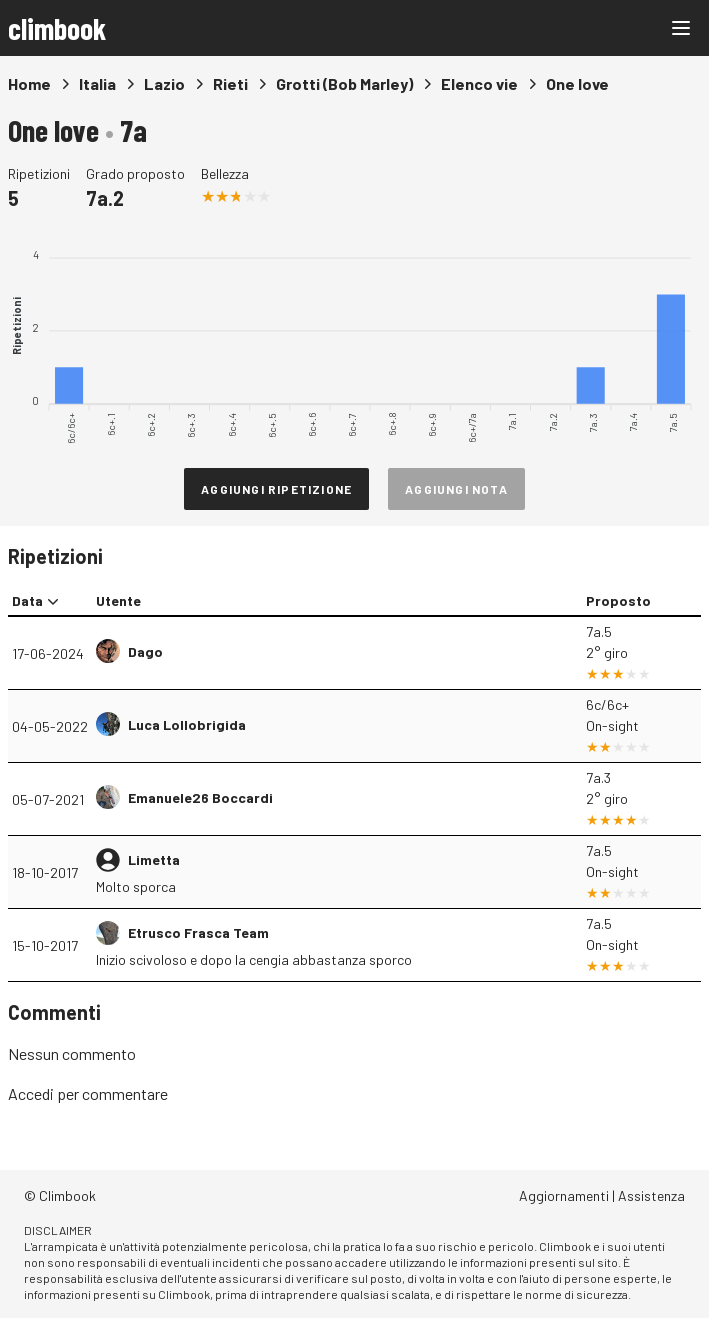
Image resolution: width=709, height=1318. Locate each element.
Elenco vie (479, 83)
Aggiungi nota (456, 489)
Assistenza (651, 1195)
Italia (97, 83)
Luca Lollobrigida (187, 724)
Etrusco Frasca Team (198, 932)
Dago (145, 651)
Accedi (31, 1093)
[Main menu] (681, 28)
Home (29, 83)
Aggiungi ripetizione (276, 489)
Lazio (164, 83)
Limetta (154, 859)
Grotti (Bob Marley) (344, 83)
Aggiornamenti (564, 1195)
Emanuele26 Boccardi (200, 797)
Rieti (230, 83)
